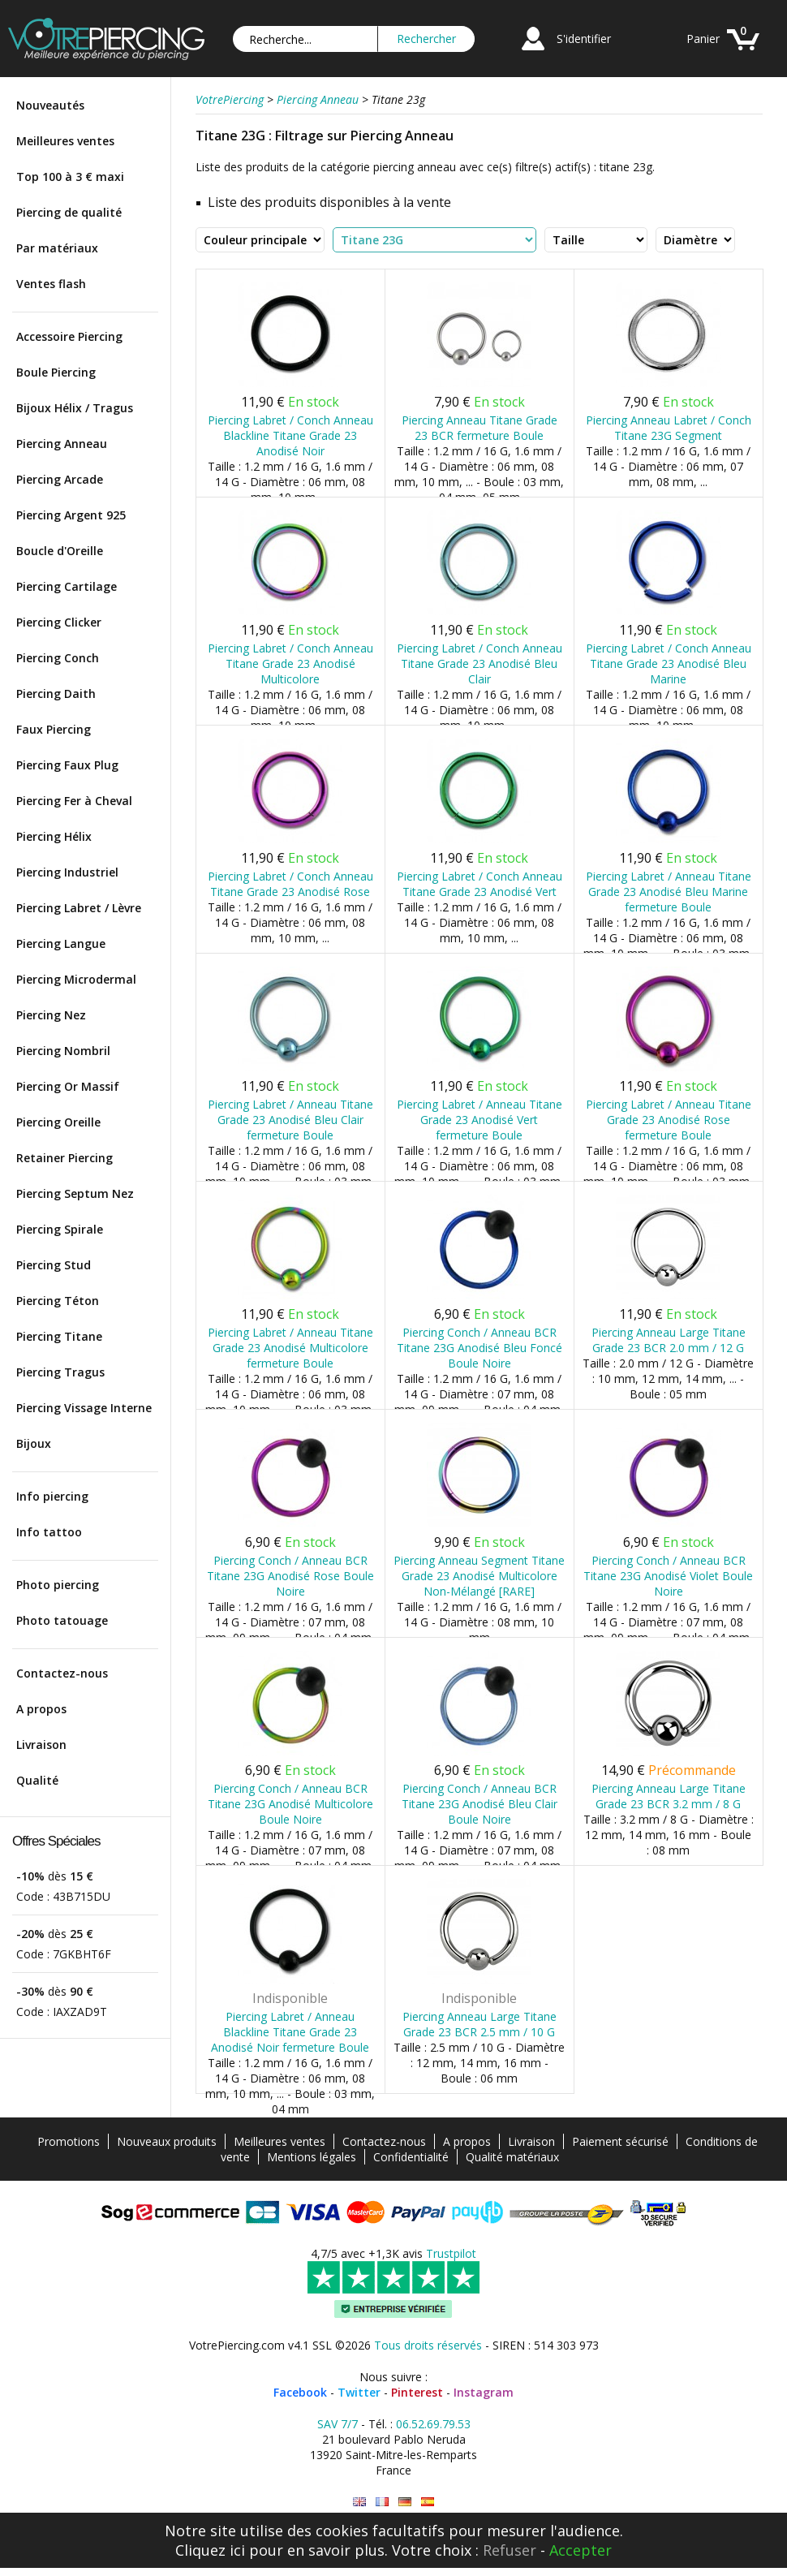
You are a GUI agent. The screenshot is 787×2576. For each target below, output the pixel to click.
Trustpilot (451, 2253)
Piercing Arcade (59, 479)
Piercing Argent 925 (71, 515)
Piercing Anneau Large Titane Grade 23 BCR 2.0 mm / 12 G (668, 1340)
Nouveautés (50, 105)
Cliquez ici (210, 2550)
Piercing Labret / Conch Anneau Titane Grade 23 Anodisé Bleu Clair (479, 663)
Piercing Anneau (61, 443)
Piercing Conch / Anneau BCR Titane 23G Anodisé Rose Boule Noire (290, 1576)
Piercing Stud (53, 1265)
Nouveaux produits (167, 2141)
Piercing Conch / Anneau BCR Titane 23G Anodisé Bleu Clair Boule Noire (479, 1804)
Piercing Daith (56, 693)
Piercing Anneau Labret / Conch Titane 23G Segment (668, 427)
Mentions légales (311, 2157)
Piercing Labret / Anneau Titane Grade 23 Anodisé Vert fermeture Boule (479, 1119)
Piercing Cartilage (66, 586)
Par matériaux (57, 248)
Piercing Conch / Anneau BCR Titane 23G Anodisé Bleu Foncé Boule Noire (479, 1348)
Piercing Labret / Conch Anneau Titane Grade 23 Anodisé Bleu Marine (668, 663)
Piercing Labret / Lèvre (78, 907)
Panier (703, 38)
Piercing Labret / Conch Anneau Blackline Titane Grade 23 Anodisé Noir (290, 435)
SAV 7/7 (337, 2424)
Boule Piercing (56, 372)
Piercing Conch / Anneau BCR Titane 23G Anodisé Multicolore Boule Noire (290, 1804)
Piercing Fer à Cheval (74, 800)
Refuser (509, 2550)
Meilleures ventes (65, 141)
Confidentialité (411, 2157)
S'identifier (584, 38)
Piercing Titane (59, 1336)
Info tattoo (49, 1532)
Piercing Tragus (60, 1372)
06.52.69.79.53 (433, 2424)
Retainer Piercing (64, 1157)
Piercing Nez (51, 1015)
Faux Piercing (53, 729)
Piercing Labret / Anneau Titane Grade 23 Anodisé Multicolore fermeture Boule (290, 1348)
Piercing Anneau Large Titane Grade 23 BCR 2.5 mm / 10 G (479, 2024)
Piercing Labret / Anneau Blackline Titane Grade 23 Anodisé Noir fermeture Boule (290, 2032)
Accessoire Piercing (69, 336)
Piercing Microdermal (76, 979)
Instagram (484, 2392)
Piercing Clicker (58, 622)
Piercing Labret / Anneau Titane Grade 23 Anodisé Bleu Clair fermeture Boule (290, 1119)
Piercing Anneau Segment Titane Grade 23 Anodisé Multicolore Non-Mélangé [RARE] (479, 1576)
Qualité (37, 1780)
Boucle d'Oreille (59, 550)
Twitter (359, 2392)
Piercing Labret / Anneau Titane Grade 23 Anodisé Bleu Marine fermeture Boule (668, 891)
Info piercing (52, 1496)
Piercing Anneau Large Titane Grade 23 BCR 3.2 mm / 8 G (668, 1796)
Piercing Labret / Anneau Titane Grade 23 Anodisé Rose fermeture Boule (668, 1119)
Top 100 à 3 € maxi (70, 176)
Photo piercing (57, 1584)
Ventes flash (51, 283)
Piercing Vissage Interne (84, 1407)
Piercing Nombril (63, 1050)
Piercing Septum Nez (75, 1193)
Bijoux (33, 1443)
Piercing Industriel (67, 872)
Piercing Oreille (58, 1122)
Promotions (68, 2141)
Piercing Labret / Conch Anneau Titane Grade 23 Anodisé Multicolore (290, 663)
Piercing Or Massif (67, 1086)
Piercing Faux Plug (67, 765)
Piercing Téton (57, 1300)
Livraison (41, 1744)
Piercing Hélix (54, 836)
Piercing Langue (60, 943)
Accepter (580, 2550)
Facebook (300, 2392)
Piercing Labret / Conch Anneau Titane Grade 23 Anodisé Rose (290, 883)
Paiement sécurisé (620, 2141)
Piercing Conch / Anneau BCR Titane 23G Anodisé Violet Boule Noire (668, 1576)
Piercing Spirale (59, 1229)
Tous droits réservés (428, 2345)
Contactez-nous (62, 1673)
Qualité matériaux (512, 2157)
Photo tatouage (62, 1620)
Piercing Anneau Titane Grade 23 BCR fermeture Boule (479, 427)
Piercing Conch (57, 658)
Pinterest (417, 2392)
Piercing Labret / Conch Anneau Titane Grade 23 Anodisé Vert (479, 883)
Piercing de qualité (69, 212)
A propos (41, 1709)
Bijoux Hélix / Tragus (74, 408)
